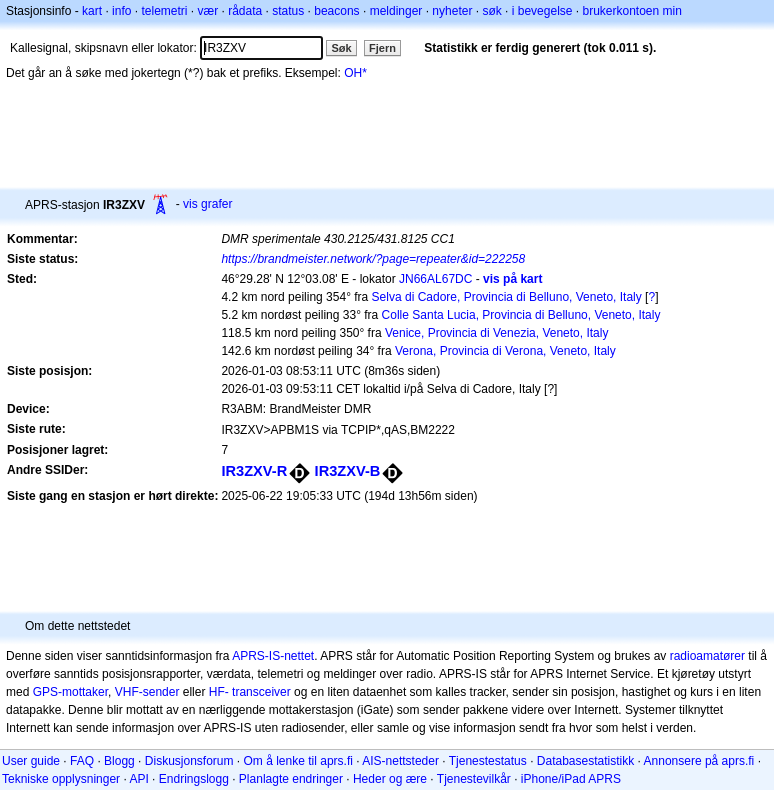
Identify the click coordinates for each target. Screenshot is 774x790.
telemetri (164, 11)
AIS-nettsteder (400, 761)
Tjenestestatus (488, 761)
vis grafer (207, 204)
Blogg (119, 761)
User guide (31, 761)
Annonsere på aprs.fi (699, 761)
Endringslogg (194, 779)
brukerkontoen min (632, 11)
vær (207, 11)
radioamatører (707, 656)
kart (92, 11)
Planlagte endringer (291, 779)
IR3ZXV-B (348, 471)
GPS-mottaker (70, 692)
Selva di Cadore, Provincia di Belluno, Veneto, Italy (507, 297)
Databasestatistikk (585, 761)
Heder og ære (390, 779)
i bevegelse (542, 11)
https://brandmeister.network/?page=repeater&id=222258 (373, 259)
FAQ (82, 761)
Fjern (382, 48)
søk (491, 11)
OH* (355, 73)
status (288, 11)
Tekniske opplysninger (61, 779)
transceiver (261, 692)
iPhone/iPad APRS (571, 779)
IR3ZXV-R (254, 471)
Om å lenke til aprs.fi (298, 761)
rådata (245, 11)
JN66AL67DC (435, 279)
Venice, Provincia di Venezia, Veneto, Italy (496, 333)
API (138, 779)
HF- (219, 692)
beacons (336, 11)
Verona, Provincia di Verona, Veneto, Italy (505, 351)
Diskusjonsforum (189, 761)
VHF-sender (147, 692)
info (121, 11)
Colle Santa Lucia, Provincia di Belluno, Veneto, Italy (521, 315)
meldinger (396, 11)
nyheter (452, 11)
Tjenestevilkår (474, 779)
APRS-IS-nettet (273, 656)
